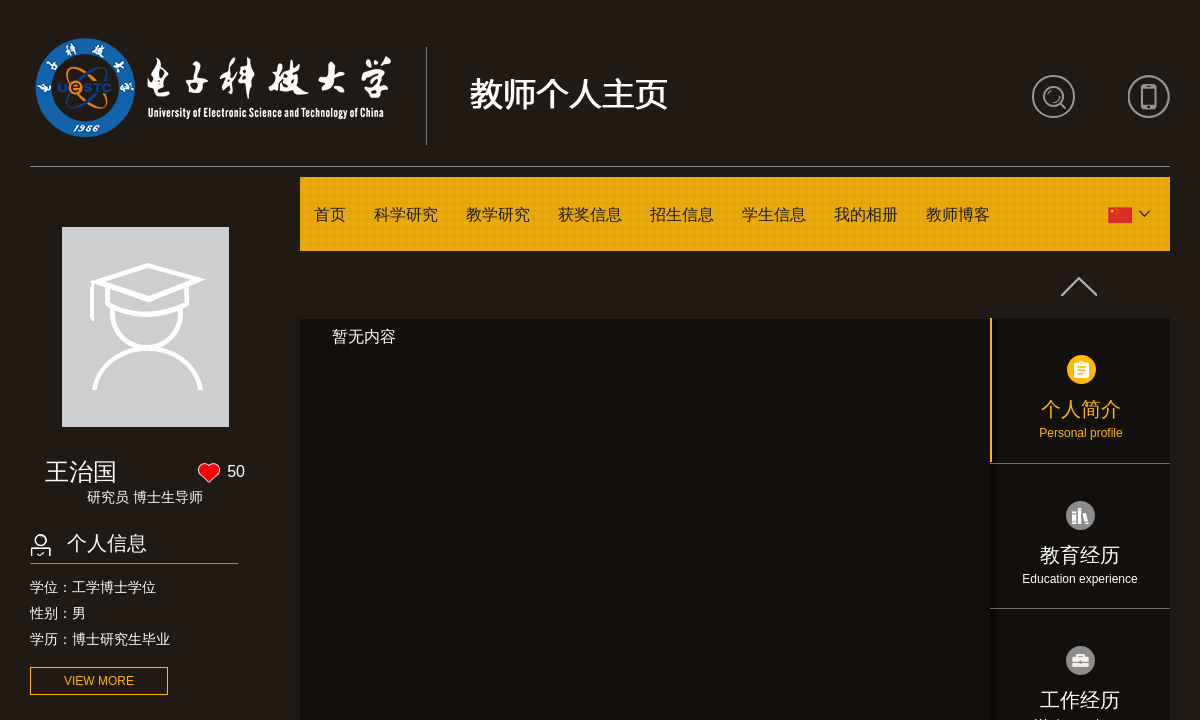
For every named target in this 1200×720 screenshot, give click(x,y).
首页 (330, 214)
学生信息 (774, 214)
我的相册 (866, 214)
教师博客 (958, 214)
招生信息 (682, 214)
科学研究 (406, 214)
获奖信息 (590, 214)
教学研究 (498, 214)
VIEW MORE (99, 681)
